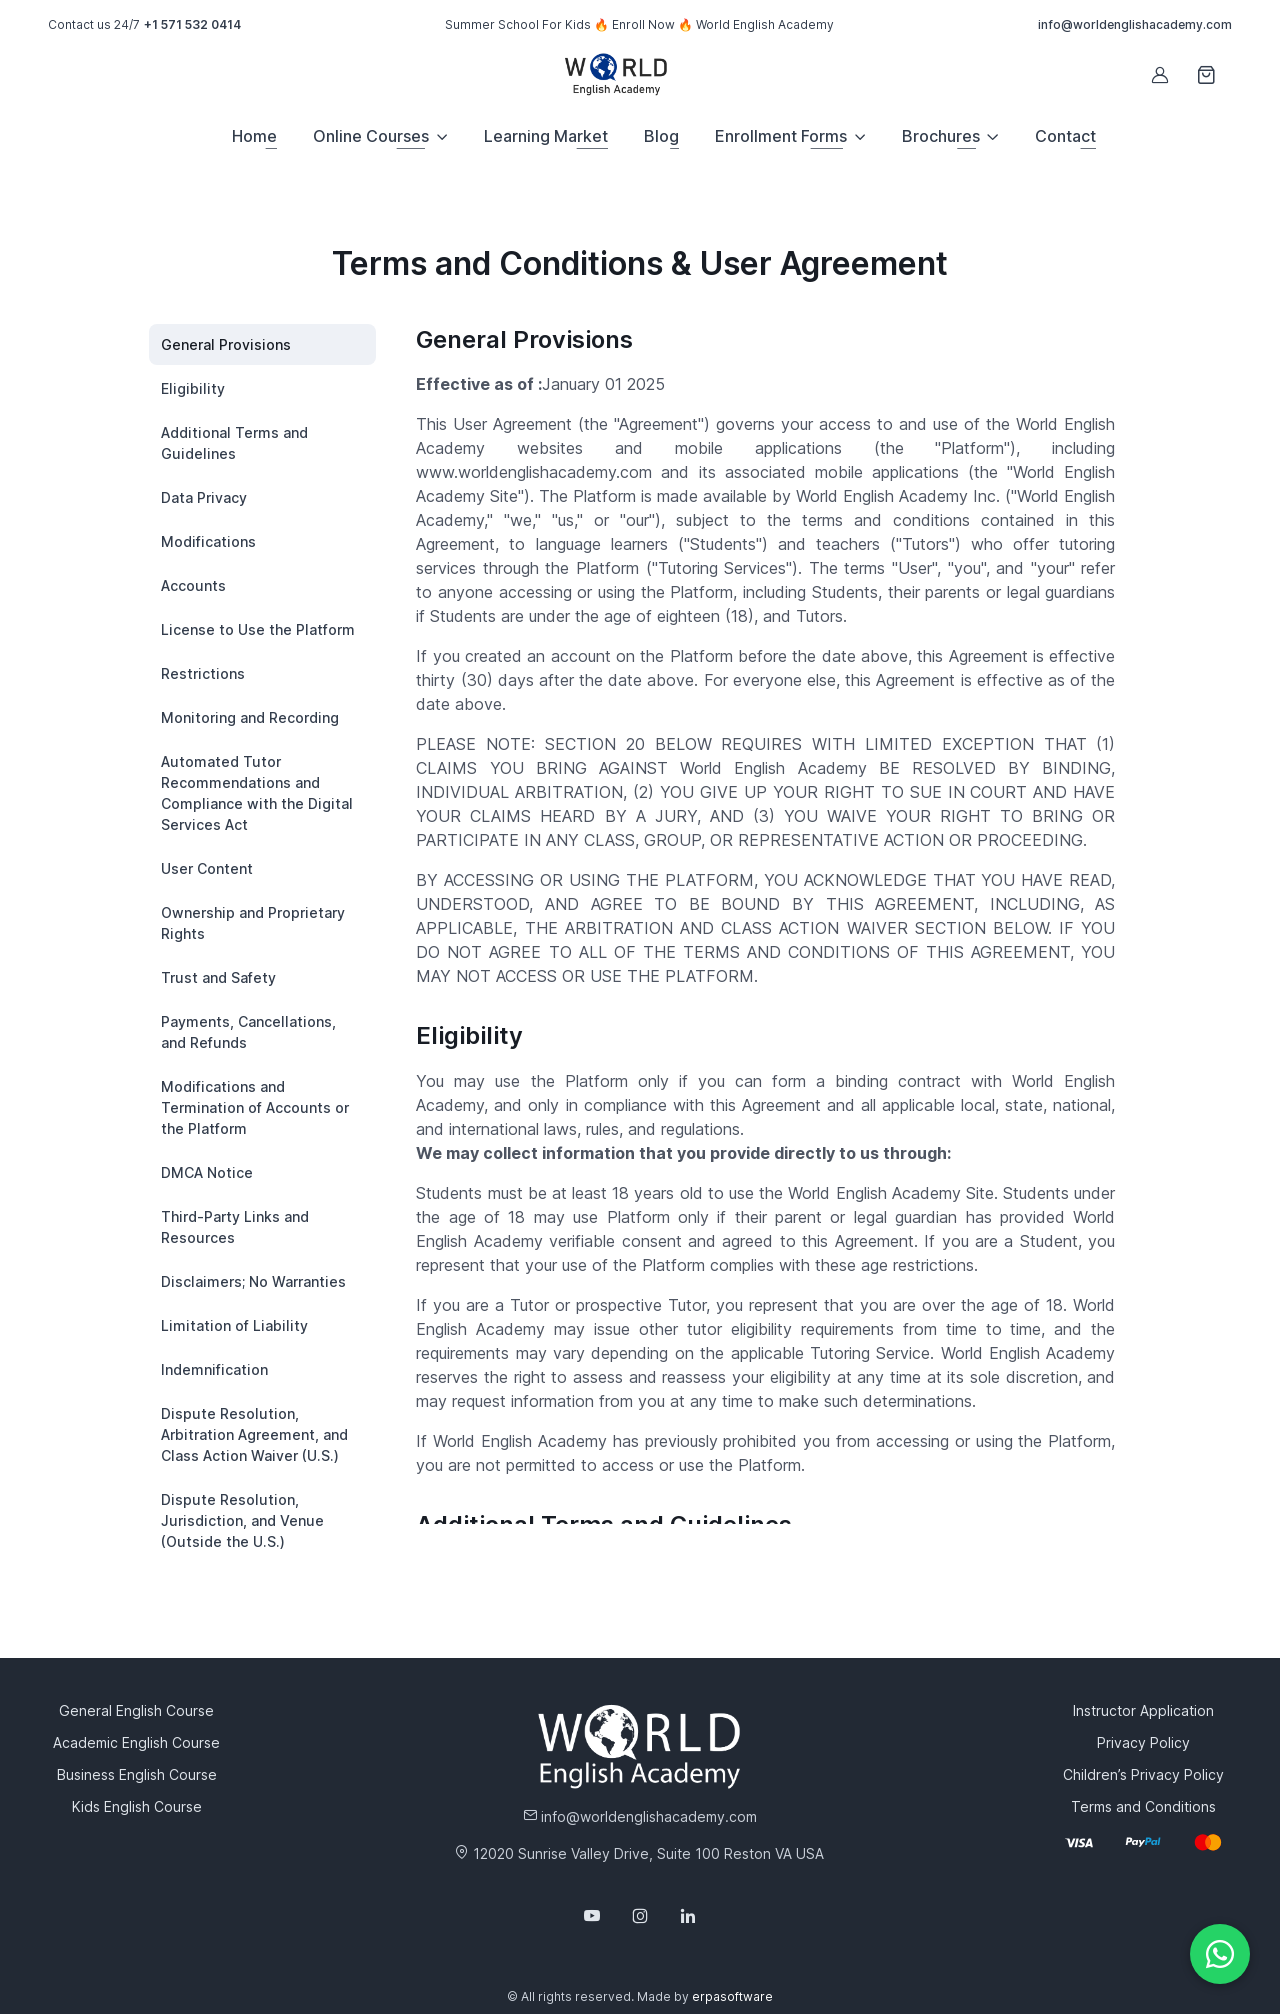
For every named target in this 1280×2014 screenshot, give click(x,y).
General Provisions (226, 344)
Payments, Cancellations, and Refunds (248, 1032)
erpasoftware (732, 1996)
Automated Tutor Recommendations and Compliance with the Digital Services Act (257, 793)
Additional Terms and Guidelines (234, 443)
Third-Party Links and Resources (235, 1227)
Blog (661, 136)
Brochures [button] (941, 136)
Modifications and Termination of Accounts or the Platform (255, 1107)
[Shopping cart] (1208, 75)
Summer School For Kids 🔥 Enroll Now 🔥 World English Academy (639, 24)
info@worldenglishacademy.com (1135, 24)
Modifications (208, 541)
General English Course (136, 1710)
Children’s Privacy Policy (1143, 1774)
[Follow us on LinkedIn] (688, 1916)
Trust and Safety (218, 977)
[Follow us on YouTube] (592, 1916)
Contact (1065, 136)
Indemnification (214, 1369)
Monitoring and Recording (250, 717)
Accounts (193, 585)
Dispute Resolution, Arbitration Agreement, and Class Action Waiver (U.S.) (254, 1434)
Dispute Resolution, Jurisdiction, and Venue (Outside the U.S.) (242, 1520)
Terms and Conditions (1143, 1806)
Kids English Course (137, 1806)
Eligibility (193, 388)
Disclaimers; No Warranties (253, 1281)
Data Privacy (204, 497)
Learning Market (546, 136)
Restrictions (203, 673)
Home (254, 136)
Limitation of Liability (234, 1325)
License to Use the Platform (258, 629)
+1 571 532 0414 (192, 24)
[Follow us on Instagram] (640, 1916)
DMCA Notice (207, 1172)
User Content (207, 868)
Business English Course (137, 1774)
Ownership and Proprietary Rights (253, 923)
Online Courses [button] (371, 136)
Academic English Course (136, 1742)
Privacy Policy (1143, 1742)
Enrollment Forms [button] (781, 136)
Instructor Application (1143, 1710)
